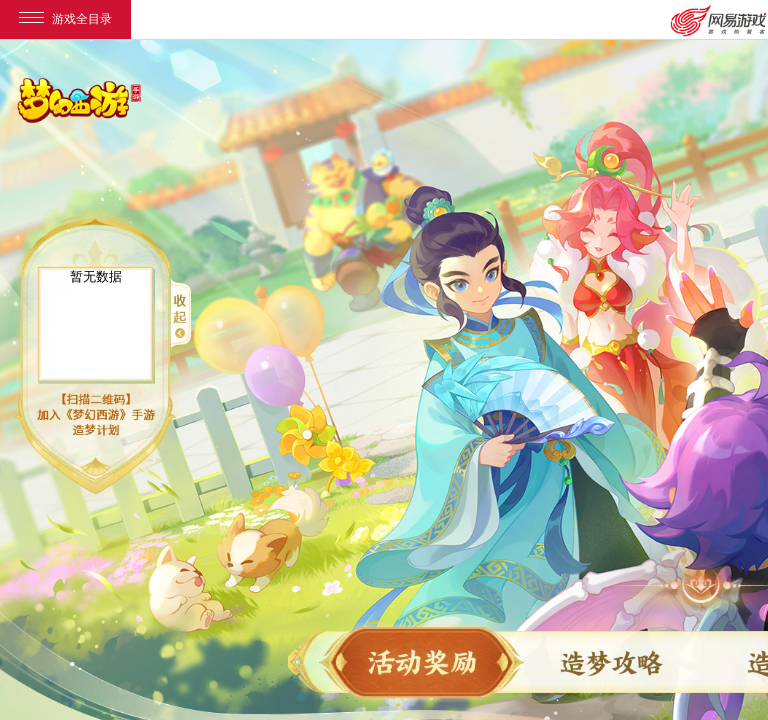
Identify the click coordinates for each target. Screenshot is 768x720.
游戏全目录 (65, 19)
